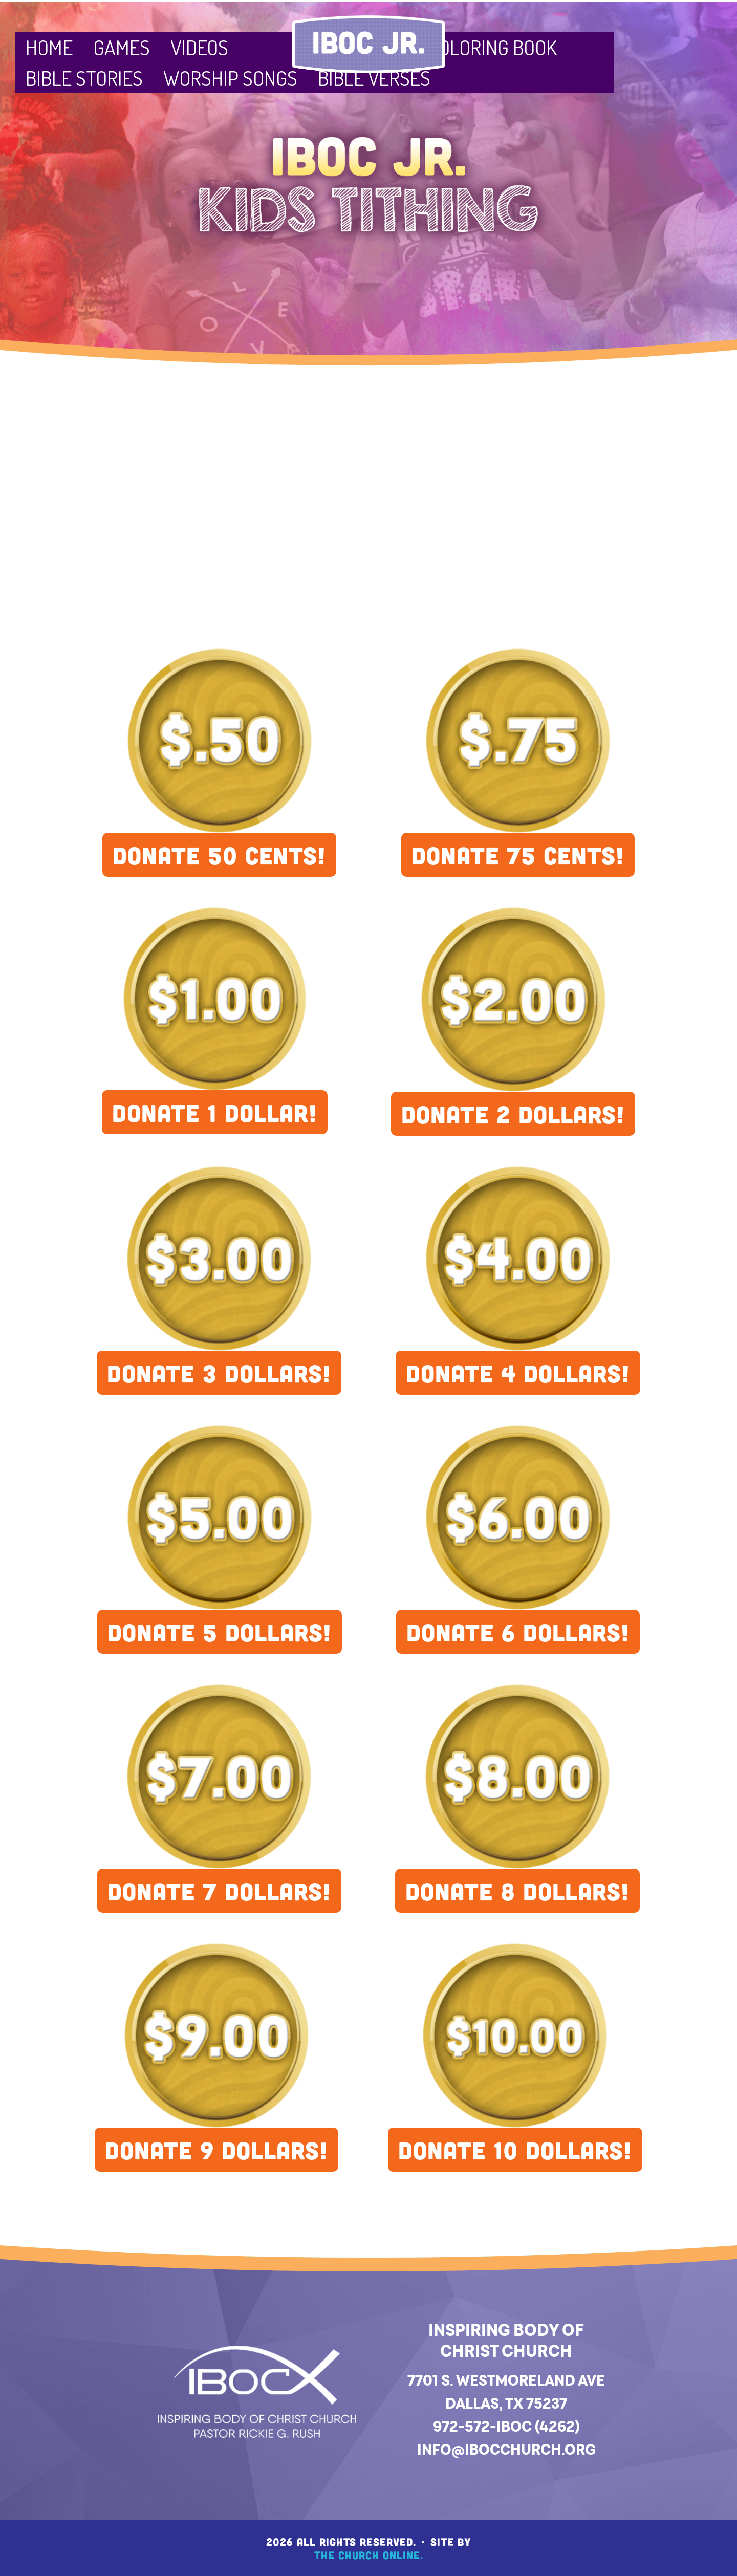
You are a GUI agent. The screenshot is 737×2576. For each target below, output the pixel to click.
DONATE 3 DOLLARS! (219, 1372)
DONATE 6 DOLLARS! (518, 1631)
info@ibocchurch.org (506, 2449)
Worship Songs (230, 78)
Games (121, 47)
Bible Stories (84, 78)
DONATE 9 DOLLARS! (216, 2149)
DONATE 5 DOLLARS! (219, 1631)
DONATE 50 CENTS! (219, 854)
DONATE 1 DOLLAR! (214, 1112)
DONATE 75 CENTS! (517, 854)
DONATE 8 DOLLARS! (517, 1890)
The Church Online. (368, 2554)
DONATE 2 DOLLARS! (513, 1113)
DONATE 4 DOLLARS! (518, 1372)
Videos (199, 47)
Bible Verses (374, 78)
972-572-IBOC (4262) (506, 2426)
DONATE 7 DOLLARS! (219, 1890)
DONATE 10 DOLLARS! (515, 2149)
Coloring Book (492, 47)
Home (49, 47)
